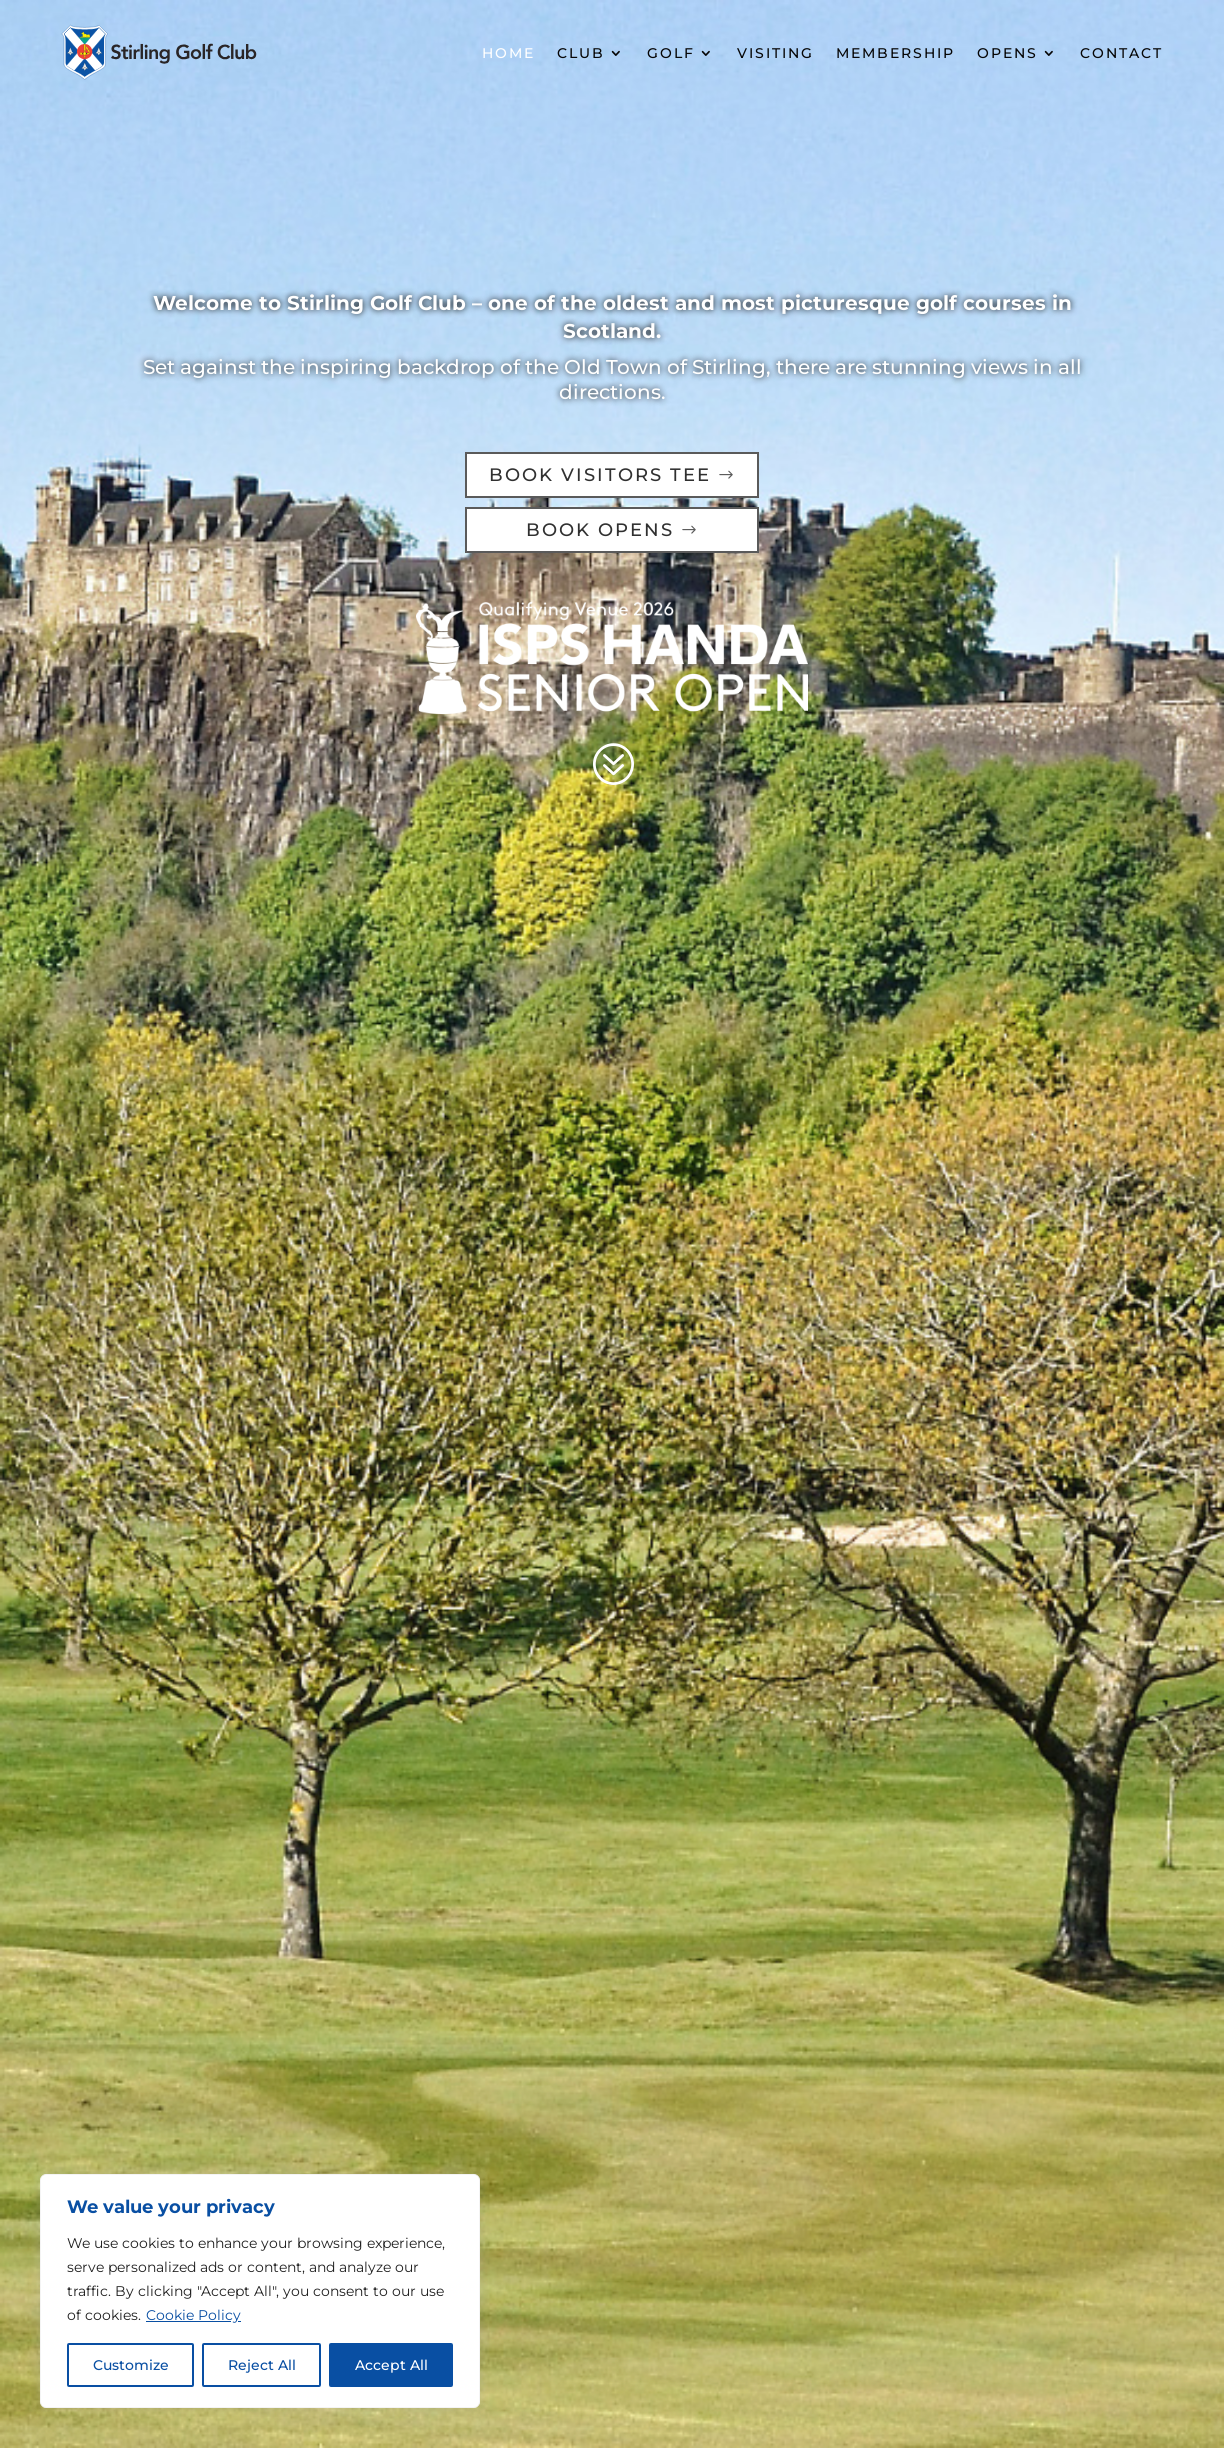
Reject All (262, 2365)
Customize (131, 2365)
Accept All (391, 2365)
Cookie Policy (193, 2315)
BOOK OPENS (600, 530)
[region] (260, 2291)
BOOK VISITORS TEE (600, 475)
